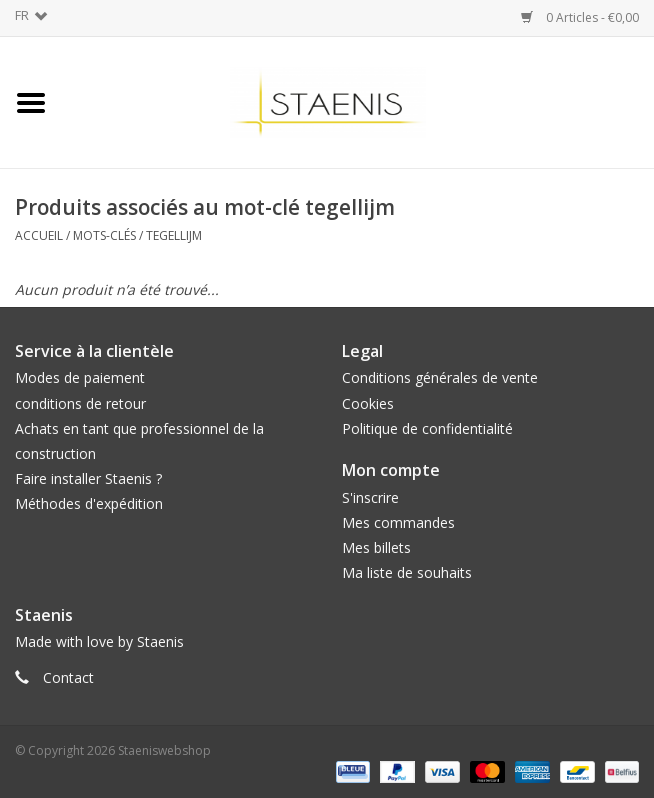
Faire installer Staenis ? (88, 478)
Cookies (368, 403)
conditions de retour (80, 403)
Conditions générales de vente (440, 377)
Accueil (39, 235)
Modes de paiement (80, 377)
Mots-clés (104, 235)
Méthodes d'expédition (89, 503)
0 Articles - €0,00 (580, 17)
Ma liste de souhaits (407, 572)
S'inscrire (370, 497)
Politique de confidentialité (427, 428)
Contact (68, 677)
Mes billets (376, 547)
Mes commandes (398, 522)
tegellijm (174, 235)
